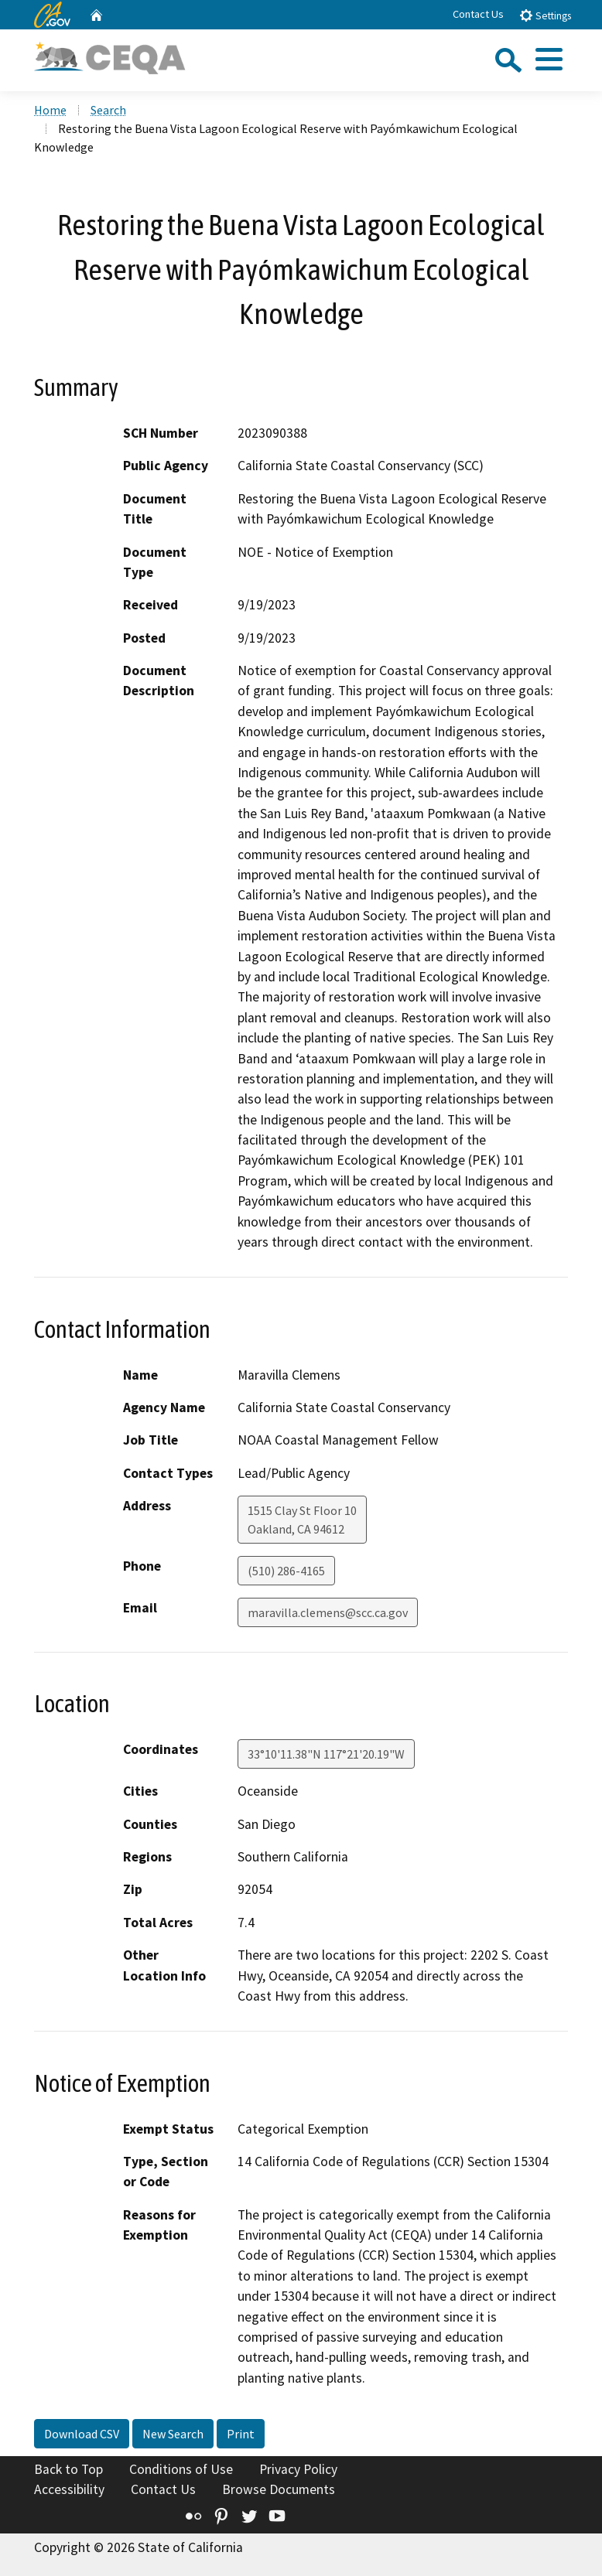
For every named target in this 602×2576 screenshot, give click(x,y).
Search (108, 110)
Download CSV (81, 2433)
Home (50, 110)
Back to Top (68, 2469)
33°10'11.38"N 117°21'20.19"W (326, 1754)
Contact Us (478, 14)
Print (241, 2433)
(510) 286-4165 (286, 1570)
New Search (173, 2433)
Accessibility (69, 2489)
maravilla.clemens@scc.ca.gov (328, 1612)
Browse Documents (278, 2489)
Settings (545, 15)
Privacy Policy (298, 2469)
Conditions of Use (181, 2469)
